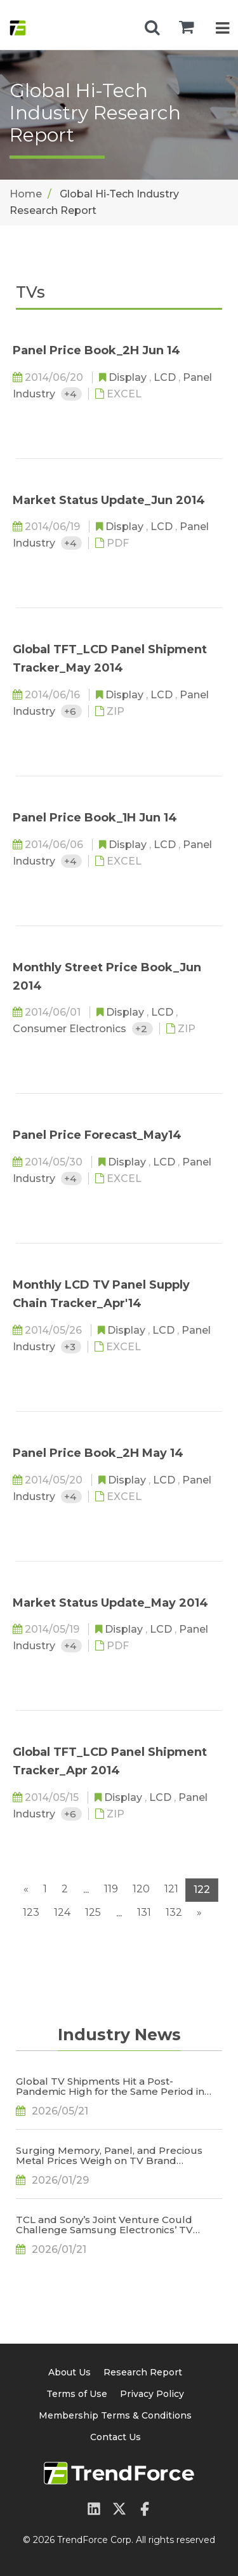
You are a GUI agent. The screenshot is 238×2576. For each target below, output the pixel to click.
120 (141, 1889)
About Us (69, 2372)
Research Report (142, 2372)
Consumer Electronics (71, 1029)
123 (31, 1912)
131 (144, 1912)
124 (62, 1912)
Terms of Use (76, 2394)
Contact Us (115, 2437)
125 (93, 1912)
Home (26, 194)
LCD (166, 377)
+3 (71, 1347)
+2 (142, 1029)
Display (129, 377)
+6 (71, 711)
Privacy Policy (152, 2394)
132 (174, 1912)
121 (171, 1889)
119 (111, 1889)
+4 (71, 394)
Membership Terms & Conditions (115, 2415)
